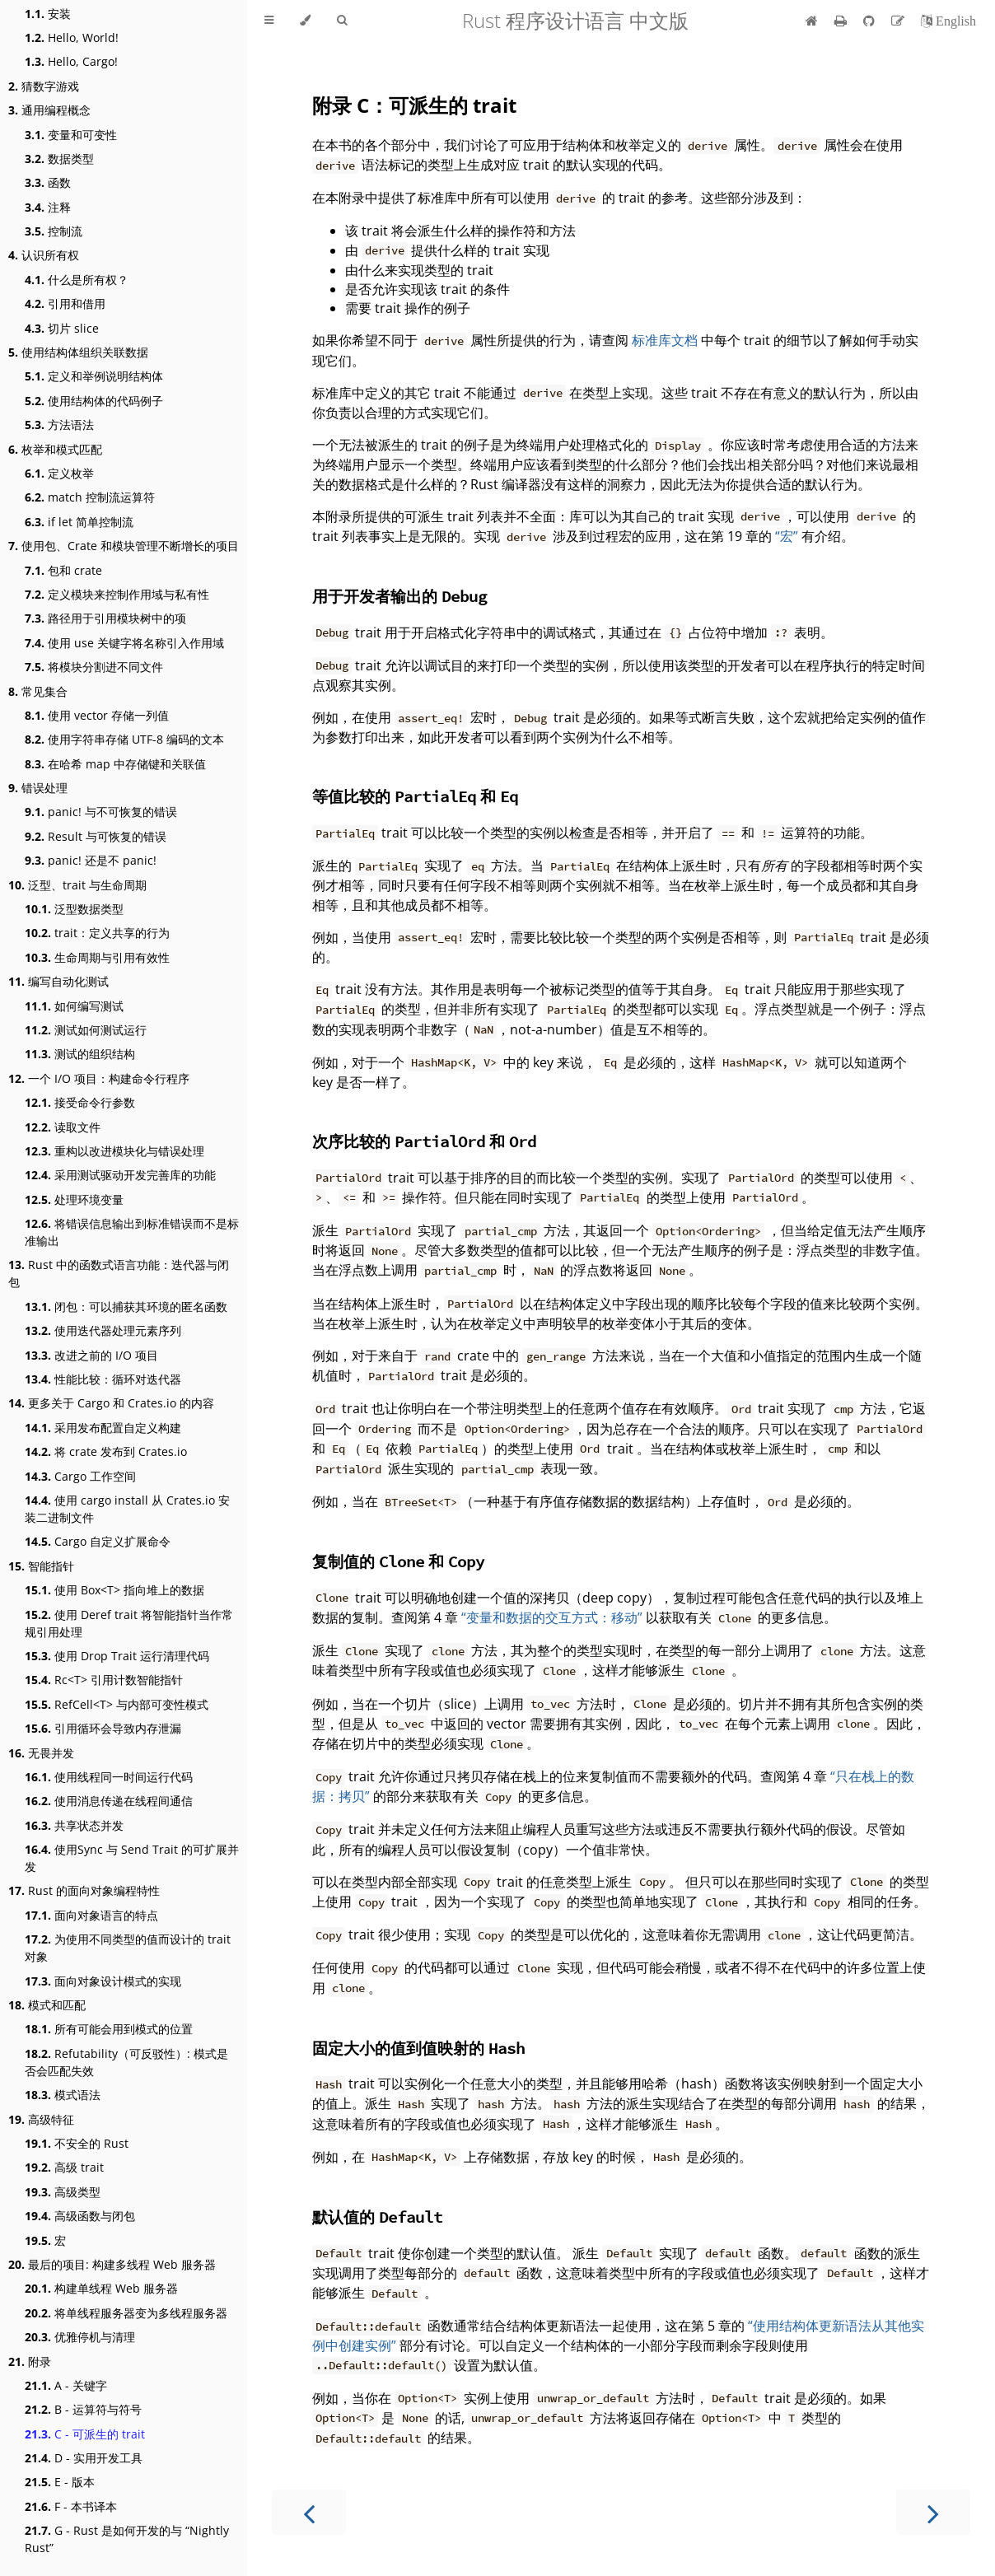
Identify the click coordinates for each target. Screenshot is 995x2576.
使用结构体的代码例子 (94, 400)
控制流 (53, 231)
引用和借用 (65, 303)
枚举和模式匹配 (55, 449)
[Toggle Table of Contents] (269, 20)
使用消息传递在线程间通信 (109, 1800)
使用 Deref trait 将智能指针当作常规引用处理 (129, 1623)
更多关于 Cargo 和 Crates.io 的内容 (111, 1403)
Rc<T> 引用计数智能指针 (104, 1679)
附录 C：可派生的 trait (414, 105)
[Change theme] (305, 20)
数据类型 (59, 158)
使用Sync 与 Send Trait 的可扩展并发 (132, 1857)
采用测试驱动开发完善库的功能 (120, 1175)
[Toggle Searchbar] (342, 20)
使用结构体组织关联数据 (78, 352)
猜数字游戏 (43, 86)
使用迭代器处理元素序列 (103, 1330)
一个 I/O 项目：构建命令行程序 (98, 1078)
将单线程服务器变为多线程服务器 (126, 2313)
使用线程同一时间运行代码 (109, 1777)
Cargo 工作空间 (80, 1476)
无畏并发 (41, 1753)
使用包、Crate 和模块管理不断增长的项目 (123, 545)
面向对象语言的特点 (91, 1915)
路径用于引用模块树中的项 (105, 618)
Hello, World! (72, 37)
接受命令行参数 (80, 1102)
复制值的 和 (398, 1561)
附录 (29, 2361)
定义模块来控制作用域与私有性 (117, 594)
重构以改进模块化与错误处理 (114, 1151)
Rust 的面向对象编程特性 (84, 1890)
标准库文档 (665, 340)
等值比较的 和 (415, 796)
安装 (48, 13)
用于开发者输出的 (399, 596)
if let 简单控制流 (79, 522)
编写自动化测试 (58, 981)
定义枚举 (59, 473)
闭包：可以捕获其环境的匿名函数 (126, 1306)
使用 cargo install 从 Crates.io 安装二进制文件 (127, 1508)
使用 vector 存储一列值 (97, 715)
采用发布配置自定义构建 (103, 1427)
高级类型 (62, 2192)
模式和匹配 (47, 2005)
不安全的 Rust (76, 2143)
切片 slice (62, 328)
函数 (48, 182)
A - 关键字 (66, 2385)
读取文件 (62, 1127)
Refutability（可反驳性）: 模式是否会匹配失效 (126, 2062)
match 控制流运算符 (90, 497)
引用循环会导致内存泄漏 (103, 1728)
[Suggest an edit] (899, 21)
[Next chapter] (933, 2512)
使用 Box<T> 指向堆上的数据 (114, 1590)
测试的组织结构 (80, 1054)
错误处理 (38, 788)
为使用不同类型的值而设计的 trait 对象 (128, 1947)
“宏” (786, 536)
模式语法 (62, 2094)
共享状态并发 (74, 1825)
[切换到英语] (948, 21)
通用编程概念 (49, 110)
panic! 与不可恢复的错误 (101, 811)
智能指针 (41, 1566)
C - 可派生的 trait (85, 2434)
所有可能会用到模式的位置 (109, 2029)
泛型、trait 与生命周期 (77, 885)
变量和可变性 (71, 134)
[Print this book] (842, 21)
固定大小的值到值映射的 (418, 2047)
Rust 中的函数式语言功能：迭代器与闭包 (118, 1273)
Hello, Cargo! (71, 61)
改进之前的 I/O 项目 (91, 1355)
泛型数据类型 (74, 909)
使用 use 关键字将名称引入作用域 (124, 643)
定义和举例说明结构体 (94, 376)
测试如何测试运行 (86, 1030)
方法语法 (59, 424)
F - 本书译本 (71, 2506)
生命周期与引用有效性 (97, 957)
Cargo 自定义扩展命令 (98, 1541)
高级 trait (64, 2167)
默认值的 (377, 2216)
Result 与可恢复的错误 (95, 836)
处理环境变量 (74, 1199)
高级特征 (41, 2119)
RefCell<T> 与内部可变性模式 (116, 1704)
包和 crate (63, 570)
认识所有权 (43, 255)
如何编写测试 (74, 1006)
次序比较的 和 (424, 1141)
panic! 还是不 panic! (90, 860)
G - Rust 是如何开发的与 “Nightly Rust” (127, 2538)
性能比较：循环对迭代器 (103, 1379)
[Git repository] (871, 21)
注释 (48, 207)
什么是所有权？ (76, 279)
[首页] (811, 21)
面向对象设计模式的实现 (103, 1981)
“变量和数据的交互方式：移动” (551, 1617)
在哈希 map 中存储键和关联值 (115, 764)
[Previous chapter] (309, 2512)
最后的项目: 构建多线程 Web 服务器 (112, 2264)
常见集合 (38, 691)
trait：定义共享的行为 (97, 932)
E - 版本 (60, 2482)
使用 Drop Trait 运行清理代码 (117, 1656)
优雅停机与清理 (80, 2337)
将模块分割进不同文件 (94, 666)
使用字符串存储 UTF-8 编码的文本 (124, 739)
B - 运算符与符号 (83, 2409)
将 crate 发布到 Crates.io (106, 1451)
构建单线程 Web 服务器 (101, 2288)
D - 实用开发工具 (83, 2458)
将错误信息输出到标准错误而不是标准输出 (132, 1232)
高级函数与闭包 (80, 2216)
